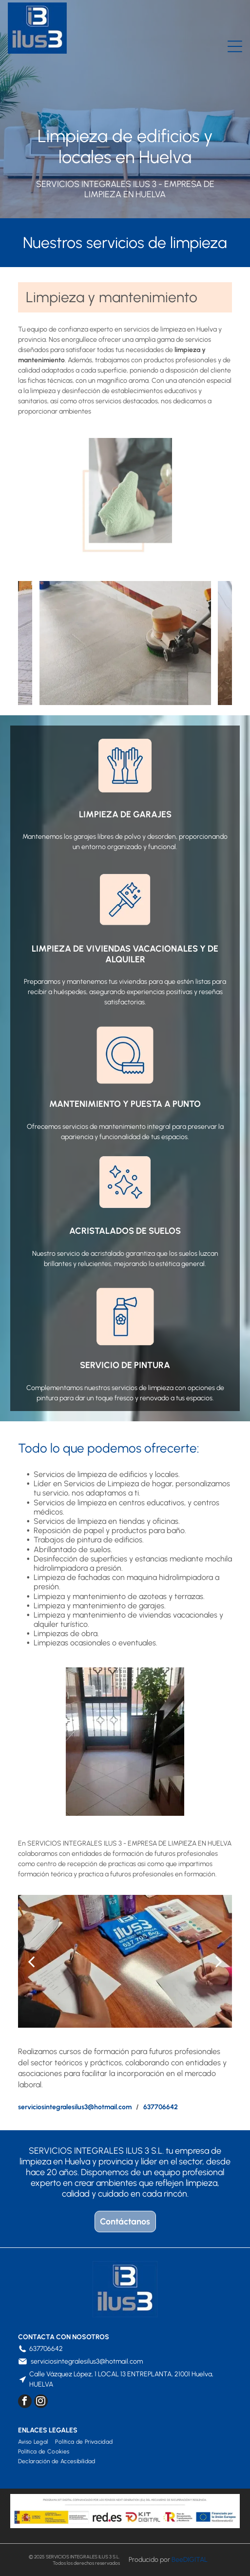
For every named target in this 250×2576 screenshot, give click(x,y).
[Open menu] (235, 46)
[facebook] (25, 2402)
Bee (177, 2559)
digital (195, 2559)
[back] (28, 642)
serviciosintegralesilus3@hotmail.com (87, 2361)
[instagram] (41, 2402)
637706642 (46, 2349)
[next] (221, 642)
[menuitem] (37, 2442)
